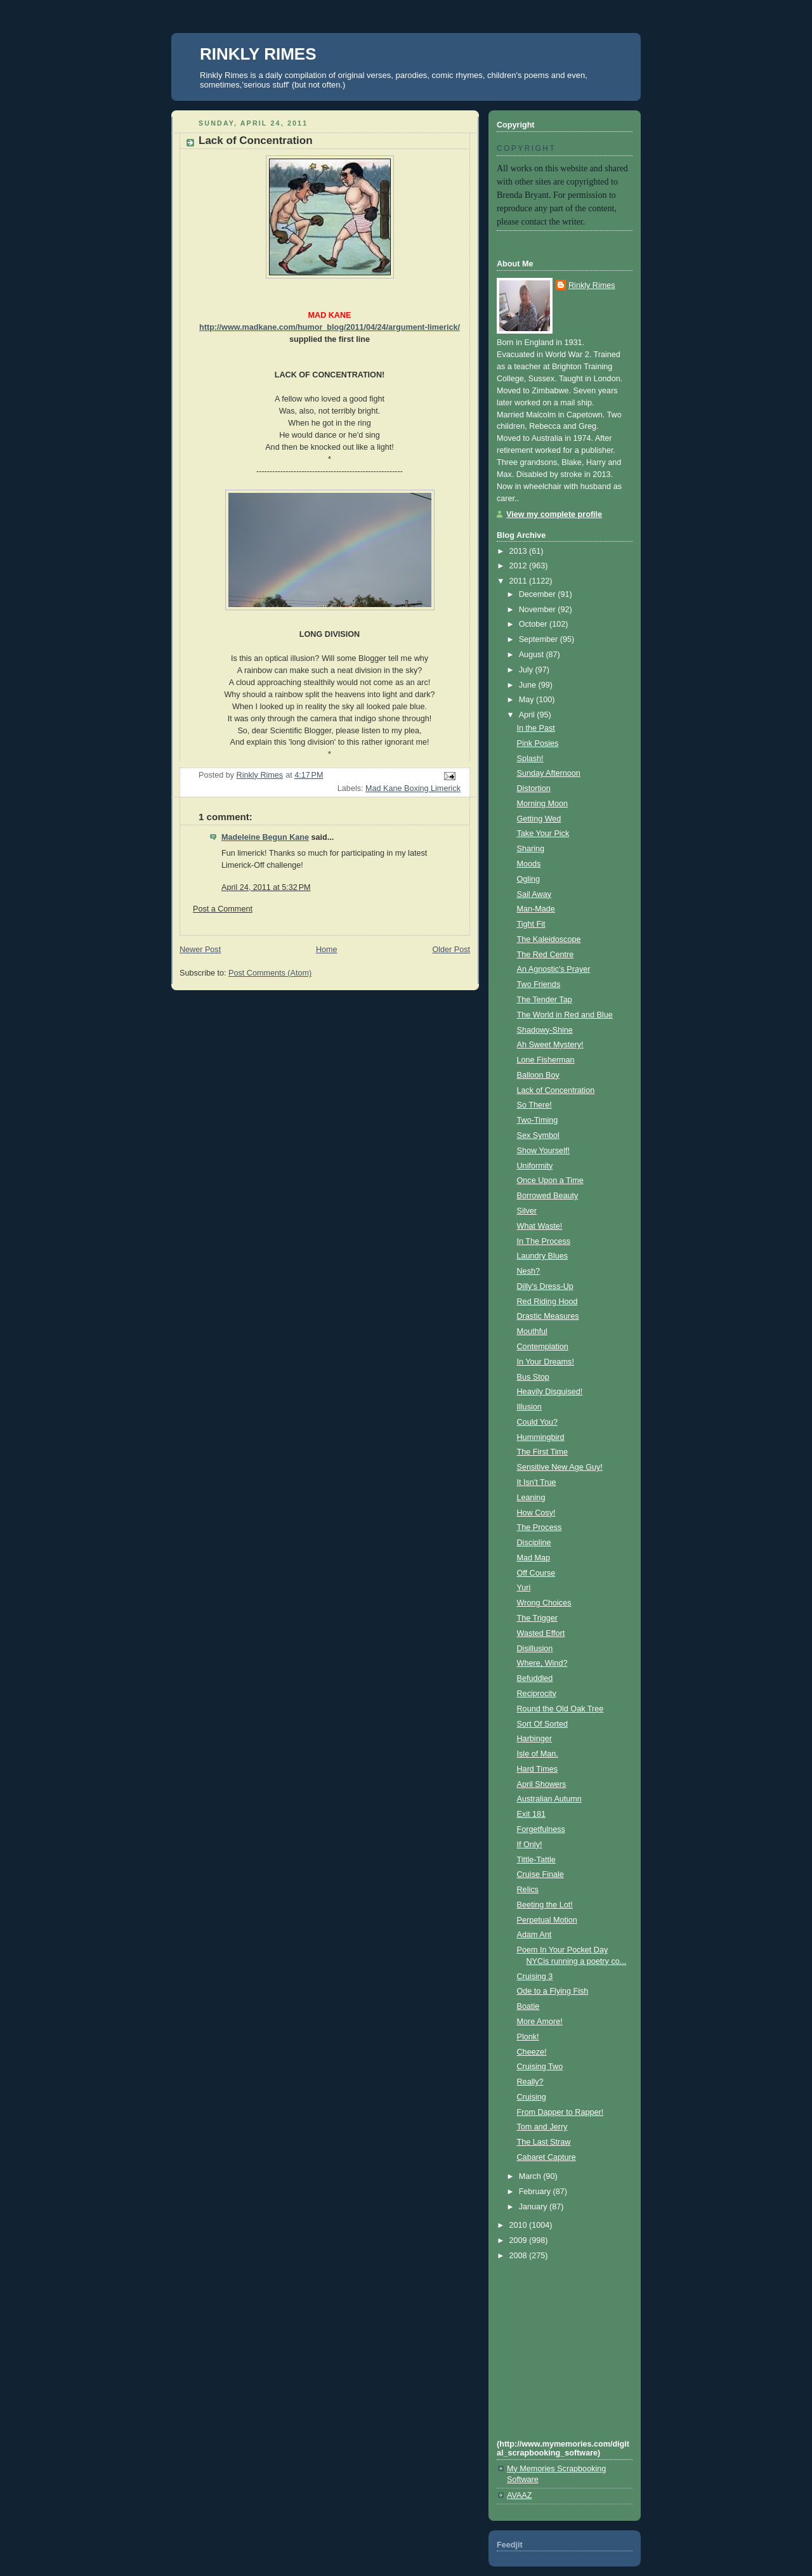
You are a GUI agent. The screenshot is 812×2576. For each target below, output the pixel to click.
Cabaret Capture (546, 2157)
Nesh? (528, 1271)
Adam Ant (534, 1934)
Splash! (530, 758)
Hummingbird (541, 1437)
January (534, 2206)
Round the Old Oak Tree (560, 1708)
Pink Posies (538, 743)
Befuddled (535, 1678)
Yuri (524, 1587)
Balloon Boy (538, 1075)
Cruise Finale (540, 1874)
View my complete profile (554, 514)
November (538, 609)
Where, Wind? (542, 1663)
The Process (539, 1527)
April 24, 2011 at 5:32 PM (266, 887)
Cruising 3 (535, 1976)
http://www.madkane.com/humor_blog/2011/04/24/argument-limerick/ (329, 327)
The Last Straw (544, 2142)
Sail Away (534, 894)
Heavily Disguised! (550, 1391)
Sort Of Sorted (542, 1724)
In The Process (544, 1241)
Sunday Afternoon (548, 773)
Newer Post (200, 949)
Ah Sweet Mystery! (550, 1044)
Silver (527, 1210)
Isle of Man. (537, 1753)
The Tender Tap (544, 999)
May (527, 699)
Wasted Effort (541, 1633)
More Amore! (540, 2021)
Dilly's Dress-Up (545, 1286)
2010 (519, 2225)
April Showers (541, 1784)
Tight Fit (531, 924)
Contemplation (542, 1346)
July (527, 669)
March (531, 2176)
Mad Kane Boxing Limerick (413, 788)
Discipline (534, 1542)
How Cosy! (536, 1512)
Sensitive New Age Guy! (560, 1467)
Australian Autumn (549, 1799)
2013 (519, 551)
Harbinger (534, 1738)
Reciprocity (536, 1693)
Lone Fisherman (546, 1060)
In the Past (536, 728)
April (528, 714)
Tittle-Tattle (536, 1859)
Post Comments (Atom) (269, 973)
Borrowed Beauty (548, 1195)
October (534, 624)
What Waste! (540, 1226)
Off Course (536, 1573)
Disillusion (535, 1648)
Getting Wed (539, 818)
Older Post (451, 949)
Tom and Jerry (542, 2126)
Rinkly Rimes (591, 285)
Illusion (529, 1406)
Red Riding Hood (547, 1301)
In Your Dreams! (545, 1361)
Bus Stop (533, 1377)
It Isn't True (536, 1482)
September (539, 639)
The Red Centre (545, 954)
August (532, 654)
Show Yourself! (543, 1150)
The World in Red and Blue (565, 1014)
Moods (529, 864)
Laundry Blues (542, 1256)
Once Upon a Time (550, 1180)
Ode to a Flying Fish (553, 1991)
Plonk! (528, 2036)
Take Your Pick (543, 833)
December (538, 594)
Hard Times (537, 1769)
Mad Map (534, 1557)
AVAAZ (519, 2495)
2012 (519, 565)
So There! (534, 1105)
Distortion (534, 788)
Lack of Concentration (556, 1090)
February (536, 2191)
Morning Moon (542, 803)
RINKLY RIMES (258, 53)
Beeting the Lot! (545, 1904)
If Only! (529, 1844)
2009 (519, 2240)
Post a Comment (222, 909)
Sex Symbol (538, 1135)
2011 (519, 581)
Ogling (528, 879)
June (529, 685)
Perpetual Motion (547, 1920)
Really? (530, 2081)
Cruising (531, 2097)
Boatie (528, 2006)
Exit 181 (531, 1814)
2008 (519, 2255)
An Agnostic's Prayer (554, 969)
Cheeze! (532, 2052)
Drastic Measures (548, 1316)
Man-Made (536, 909)
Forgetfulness (541, 1829)
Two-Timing (537, 1120)
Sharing (530, 848)
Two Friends (539, 984)
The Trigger (537, 1618)
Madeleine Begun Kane (265, 837)
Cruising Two (540, 2066)
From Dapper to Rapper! (560, 2112)
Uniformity (535, 1165)
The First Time (542, 1452)
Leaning (531, 1497)
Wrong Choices (544, 1603)
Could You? (537, 1422)
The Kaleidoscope (549, 939)
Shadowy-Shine (545, 1030)
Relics (528, 1889)
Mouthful (532, 1331)
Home (326, 949)
